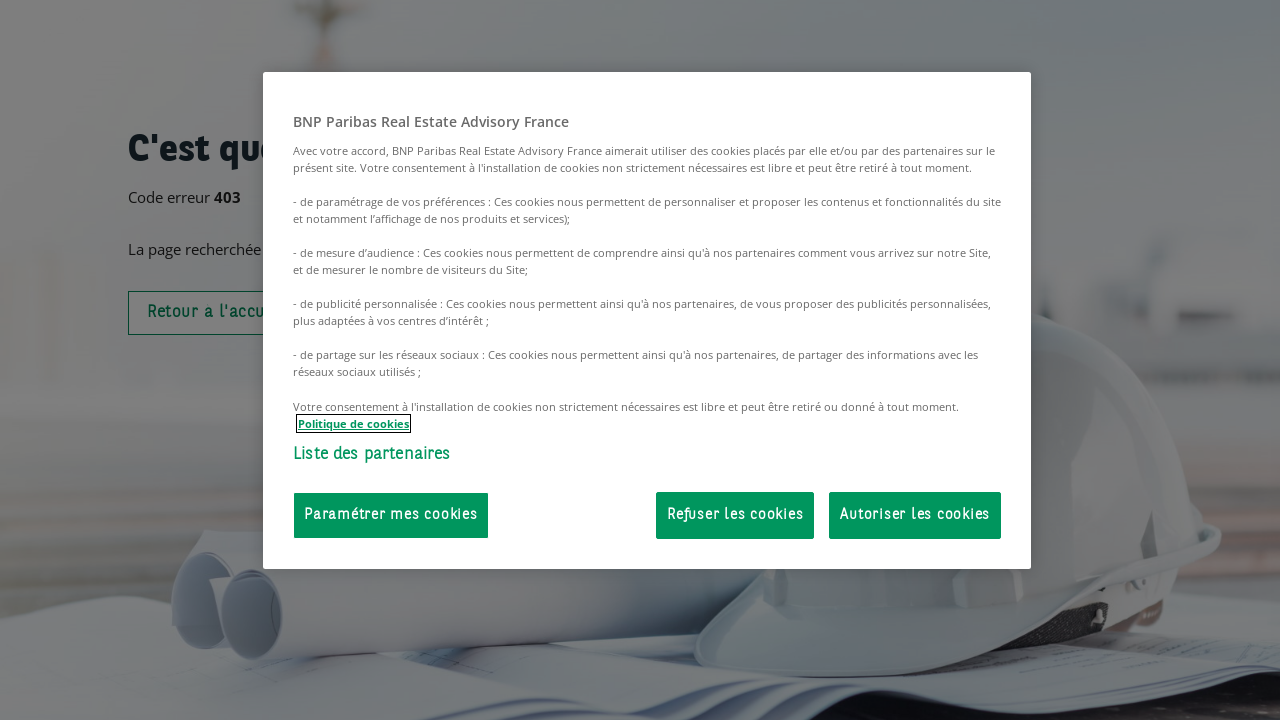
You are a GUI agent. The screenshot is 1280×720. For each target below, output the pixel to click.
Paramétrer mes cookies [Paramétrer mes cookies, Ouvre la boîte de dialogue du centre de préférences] (391, 515)
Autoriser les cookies (915, 515)
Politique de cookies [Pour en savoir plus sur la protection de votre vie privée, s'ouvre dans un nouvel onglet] (353, 423)
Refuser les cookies (735, 515)
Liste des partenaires (372, 454)
